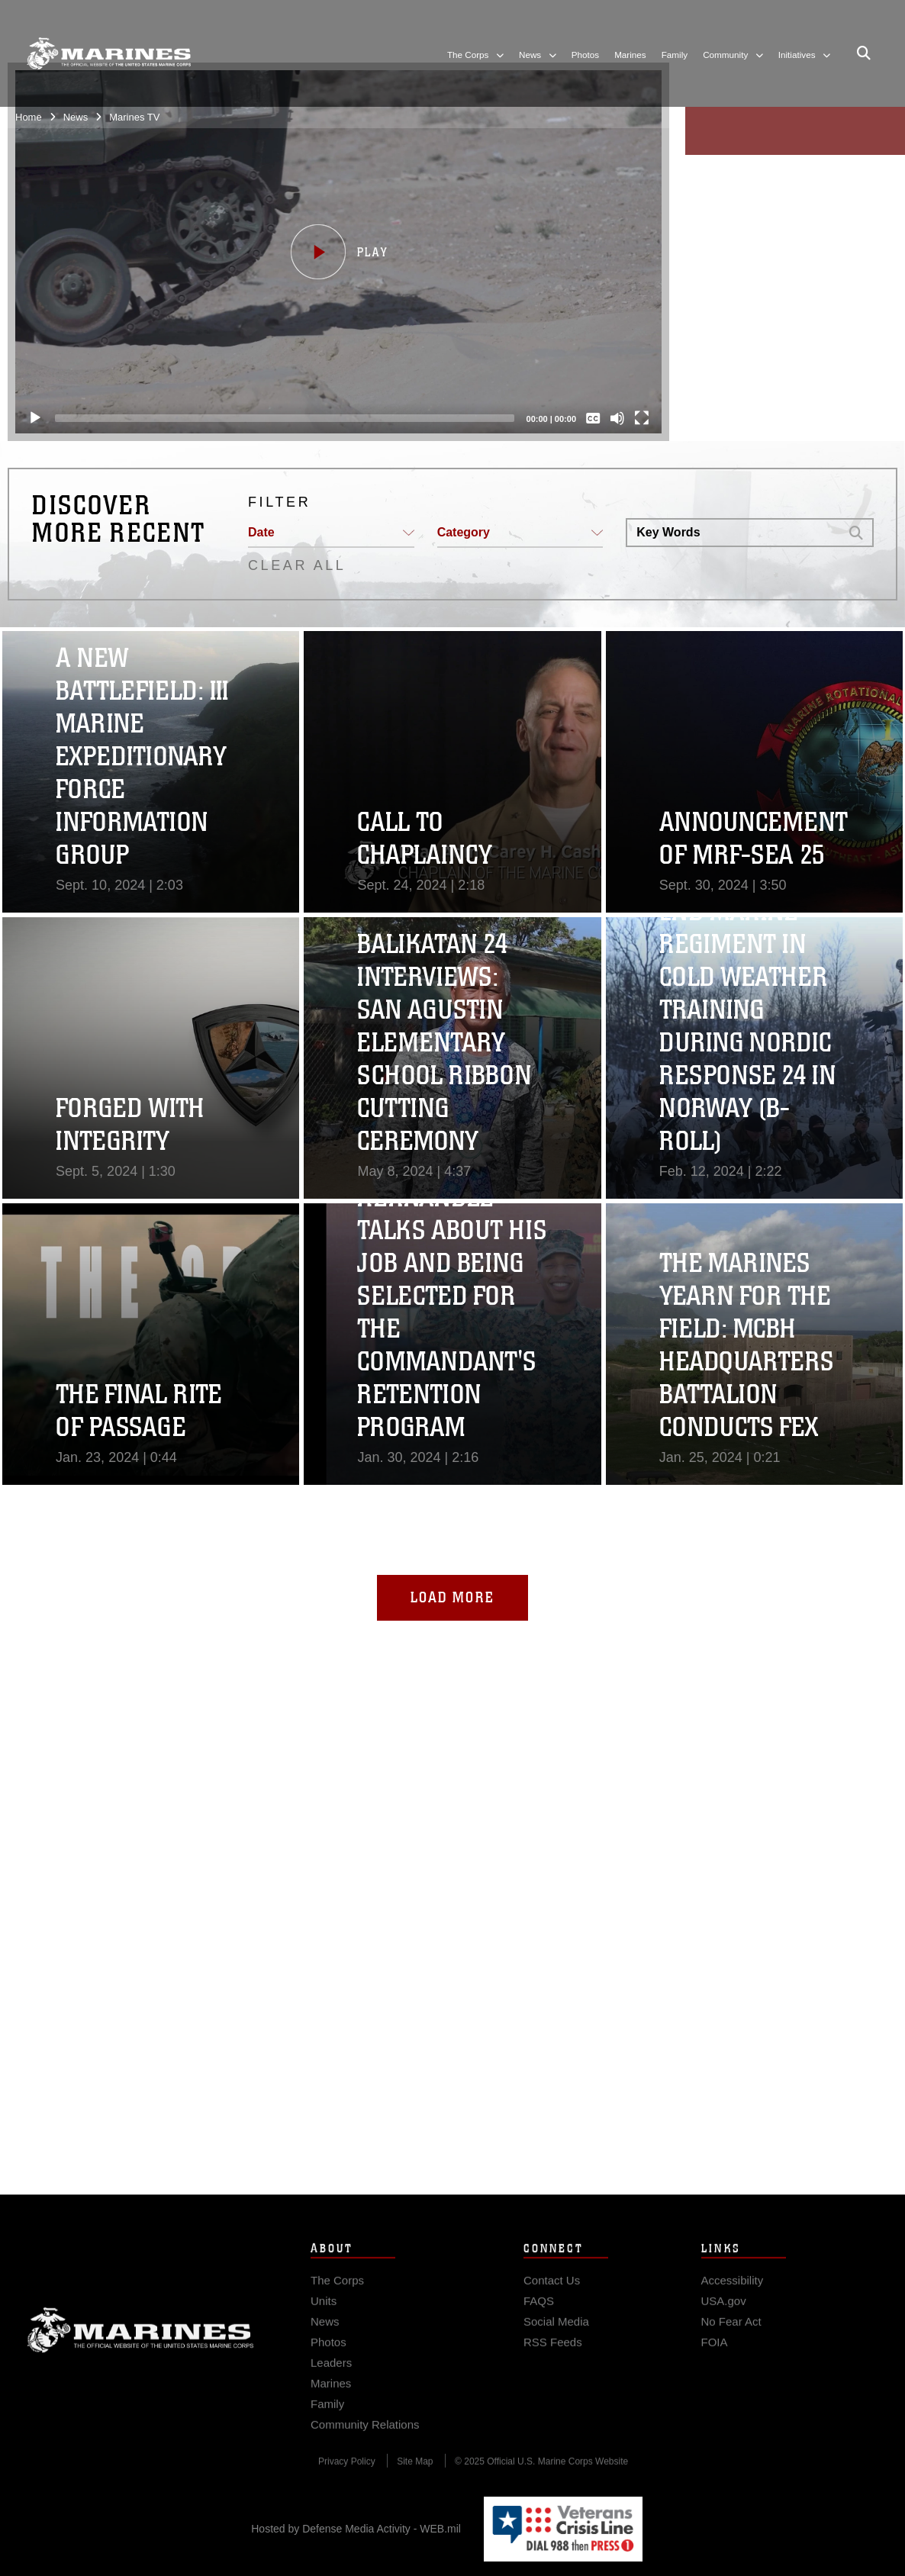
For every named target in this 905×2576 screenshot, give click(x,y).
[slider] (278, 418)
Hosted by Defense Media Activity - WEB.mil (356, 2529)
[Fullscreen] (635, 418)
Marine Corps (140, 2354)
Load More (452, 1597)
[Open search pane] (863, 53)
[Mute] (611, 418)
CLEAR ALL (297, 565)
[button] (332, 251)
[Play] (29, 418)
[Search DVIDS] (733, 532)
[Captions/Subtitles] (586, 418)
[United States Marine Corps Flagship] (109, 53)
